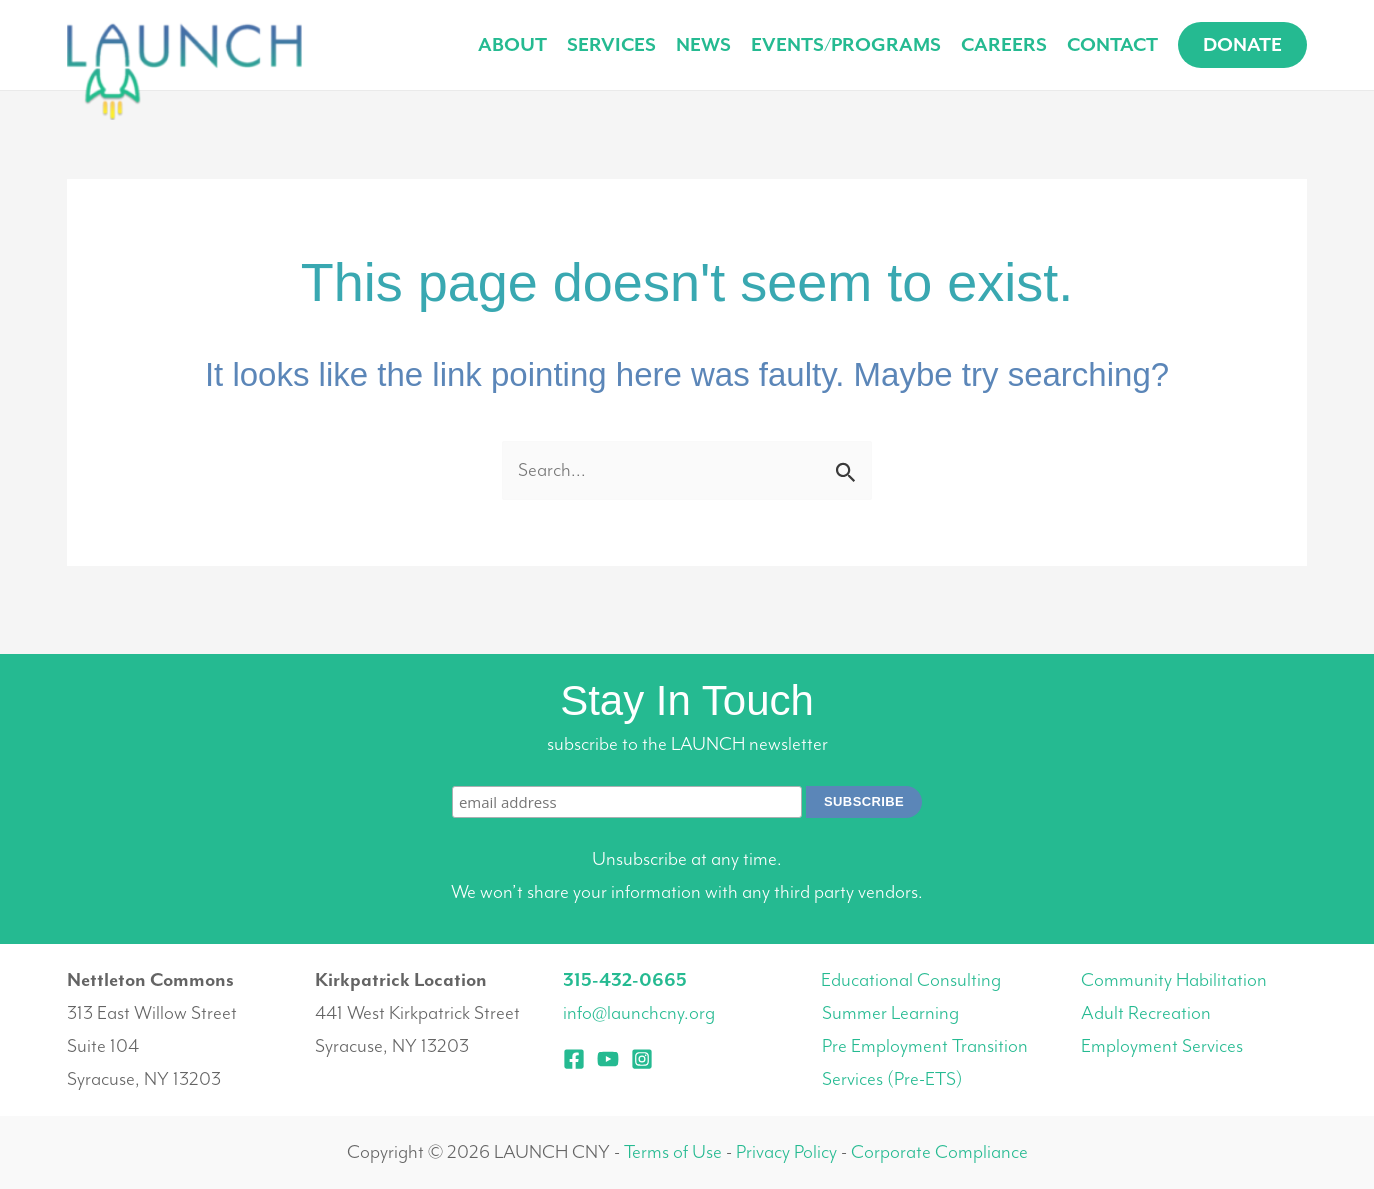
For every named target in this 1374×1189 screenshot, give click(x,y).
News (703, 45)
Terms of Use (673, 1152)
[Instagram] (642, 1059)
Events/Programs (846, 45)
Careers (1004, 45)
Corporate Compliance (939, 1152)
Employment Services (1162, 1046)
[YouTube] (608, 1059)
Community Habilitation (1174, 980)
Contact (1112, 45)
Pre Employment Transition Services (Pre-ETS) (925, 1062)
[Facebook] (574, 1059)
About (512, 45)
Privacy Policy (786, 1152)
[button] (1242, 45)
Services (611, 45)
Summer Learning (890, 1013)
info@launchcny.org (639, 1013)
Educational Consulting (911, 980)
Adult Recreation (1146, 1013)
